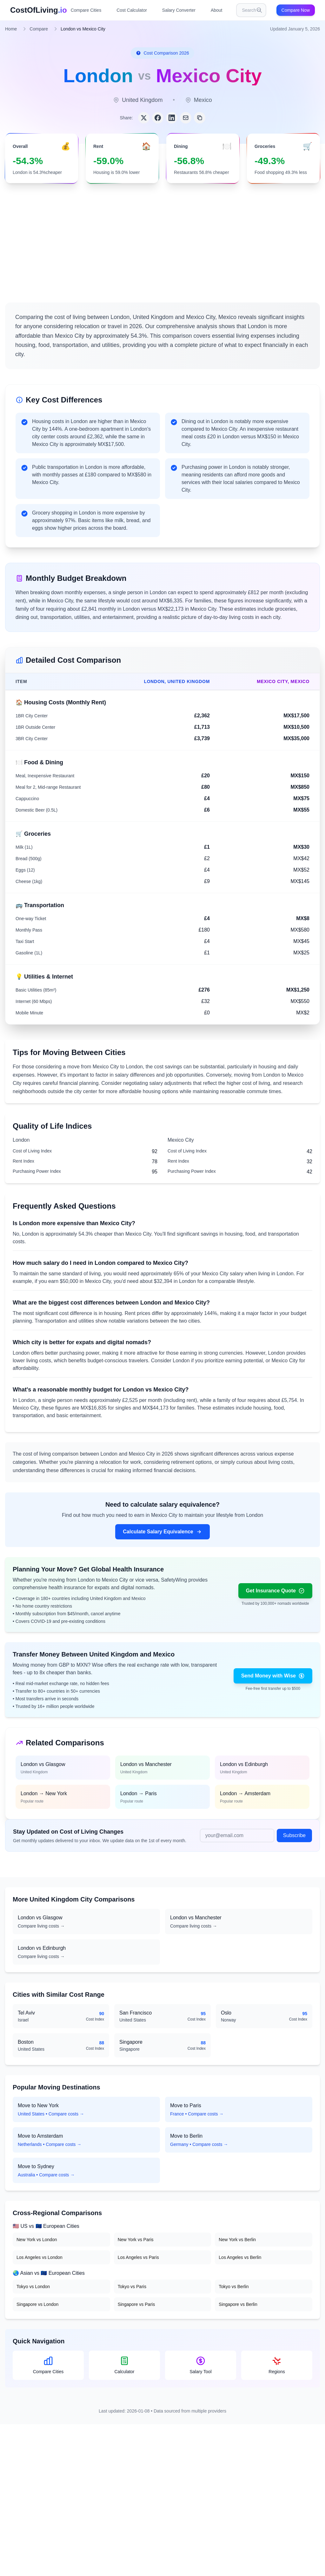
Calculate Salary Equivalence (162, 1532)
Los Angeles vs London (40, 2257)
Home (11, 28)
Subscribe (294, 1835)
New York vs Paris (136, 2239)
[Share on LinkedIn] (171, 117)
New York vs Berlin (237, 2239)
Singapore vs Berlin (238, 2304)
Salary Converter (179, 10)
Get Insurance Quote (275, 1591)
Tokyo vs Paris (132, 2286)
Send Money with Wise (273, 1676)
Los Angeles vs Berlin (240, 2257)
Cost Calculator (131, 10)
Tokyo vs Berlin (234, 2286)
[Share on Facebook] (157, 117)
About (216, 10)
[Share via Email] (185, 117)
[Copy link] (199, 117)
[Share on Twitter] (143, 117)
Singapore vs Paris (136, 2304)
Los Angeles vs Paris (138, 2257)
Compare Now (296, 10)
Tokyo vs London (33, 2286)
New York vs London (37, 2239)
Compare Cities (86, 10)
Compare (39, 28)
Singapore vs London (37, 2304)
